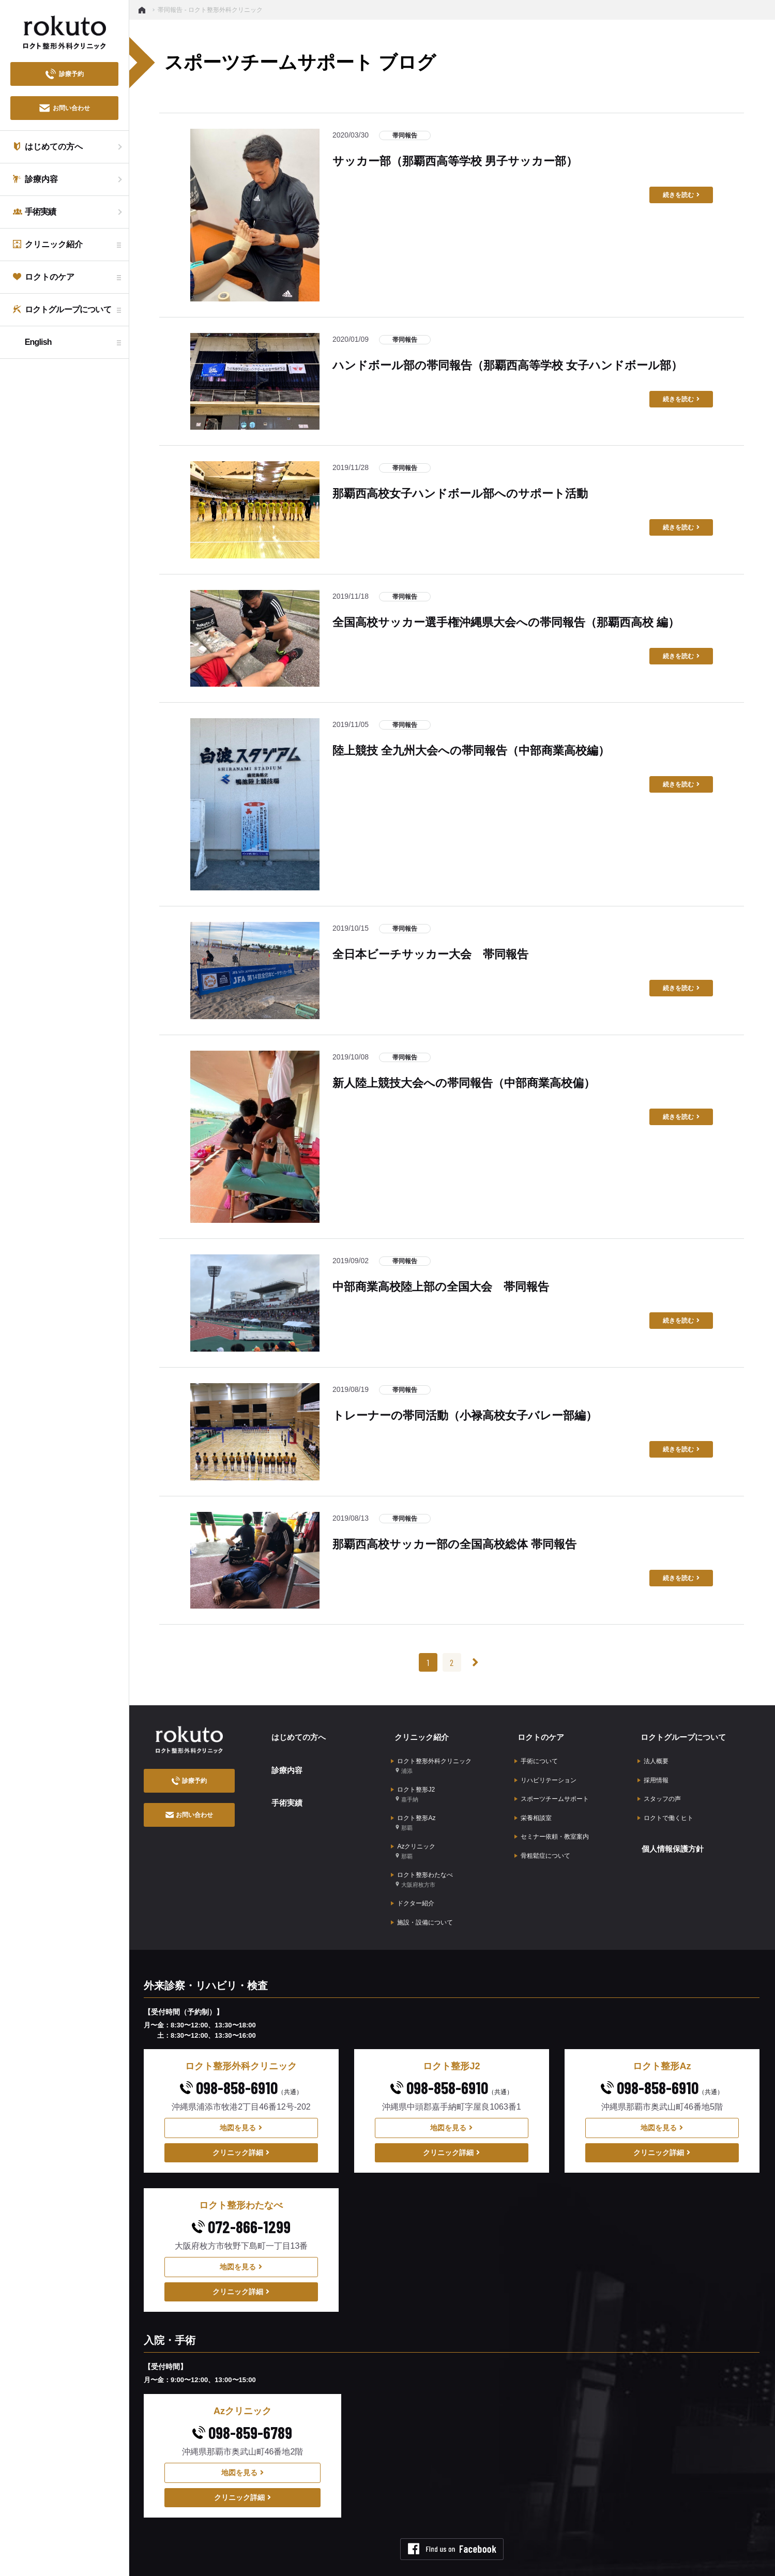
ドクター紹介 (412, 1879)
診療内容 (283, 1762)
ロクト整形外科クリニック (431, 1760)
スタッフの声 (659, 1787)
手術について (536, 1755)
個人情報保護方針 (670, 1830)
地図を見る (241, 2099)
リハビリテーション (545, 1771)
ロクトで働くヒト (665, 1803)
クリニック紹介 (419, 1734)
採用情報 (652, 1771)
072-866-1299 (241, 2198)
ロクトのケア (538, 1734)
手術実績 (283, 1790)
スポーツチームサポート (551, 1787)
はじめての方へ (296, 1734)
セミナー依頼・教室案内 (551, 1819)
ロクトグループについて (681, 1734)
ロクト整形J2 (413, 1785)
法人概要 (652, 1755)
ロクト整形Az (413, 1809)
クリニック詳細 (240, 2124)
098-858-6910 (241, 2059)
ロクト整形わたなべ (422, 1859)
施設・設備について (422, 1895)
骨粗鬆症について (542, 1835)
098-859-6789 (242, 2404)
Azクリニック (413, 1834)
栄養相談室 (533, 1803)
